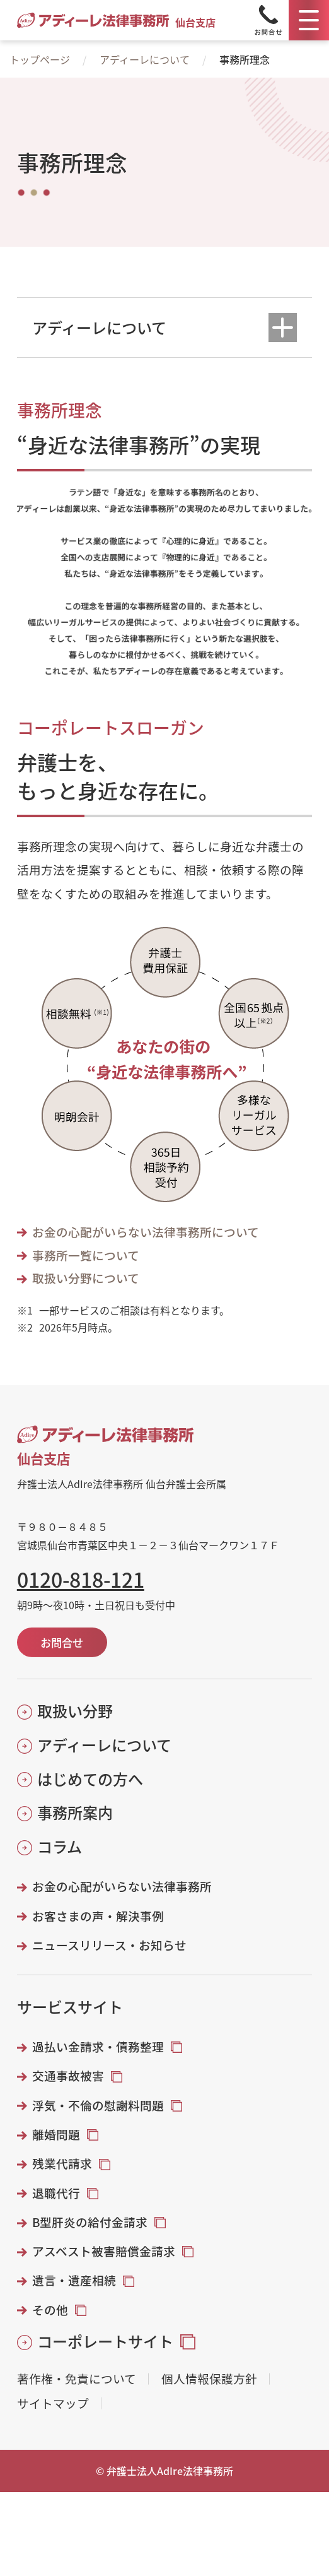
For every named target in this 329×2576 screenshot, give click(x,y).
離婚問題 (56, 2134)
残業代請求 (62, 2163)
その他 (50, 2309)
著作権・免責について (76, 2379)
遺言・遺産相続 (74, 2280)
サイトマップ (53, 2403)
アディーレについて (145, 59)
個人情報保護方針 (209, 2379)
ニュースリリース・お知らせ (109, 1945)
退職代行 (56, 2193)
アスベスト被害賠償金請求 (103, 2251)
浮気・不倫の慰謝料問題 (98, 2105)
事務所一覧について (85, 1255)
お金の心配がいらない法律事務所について (145, 1232)
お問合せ (61, 1642)
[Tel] (268, 20)
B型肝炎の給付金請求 (89, 2222)
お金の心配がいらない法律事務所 (122, 1886)
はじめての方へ (90, 1779)
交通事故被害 (68, 2075)
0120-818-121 (80, 1579)
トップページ (39, 59)
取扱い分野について (85, 1278)
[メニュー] (309, 20)
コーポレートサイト (105, 2341)
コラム (59, 1846)
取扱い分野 (75, 1711)
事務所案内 (75, 1812)
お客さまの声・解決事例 (98, 1916)
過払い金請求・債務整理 (98, 2046)
